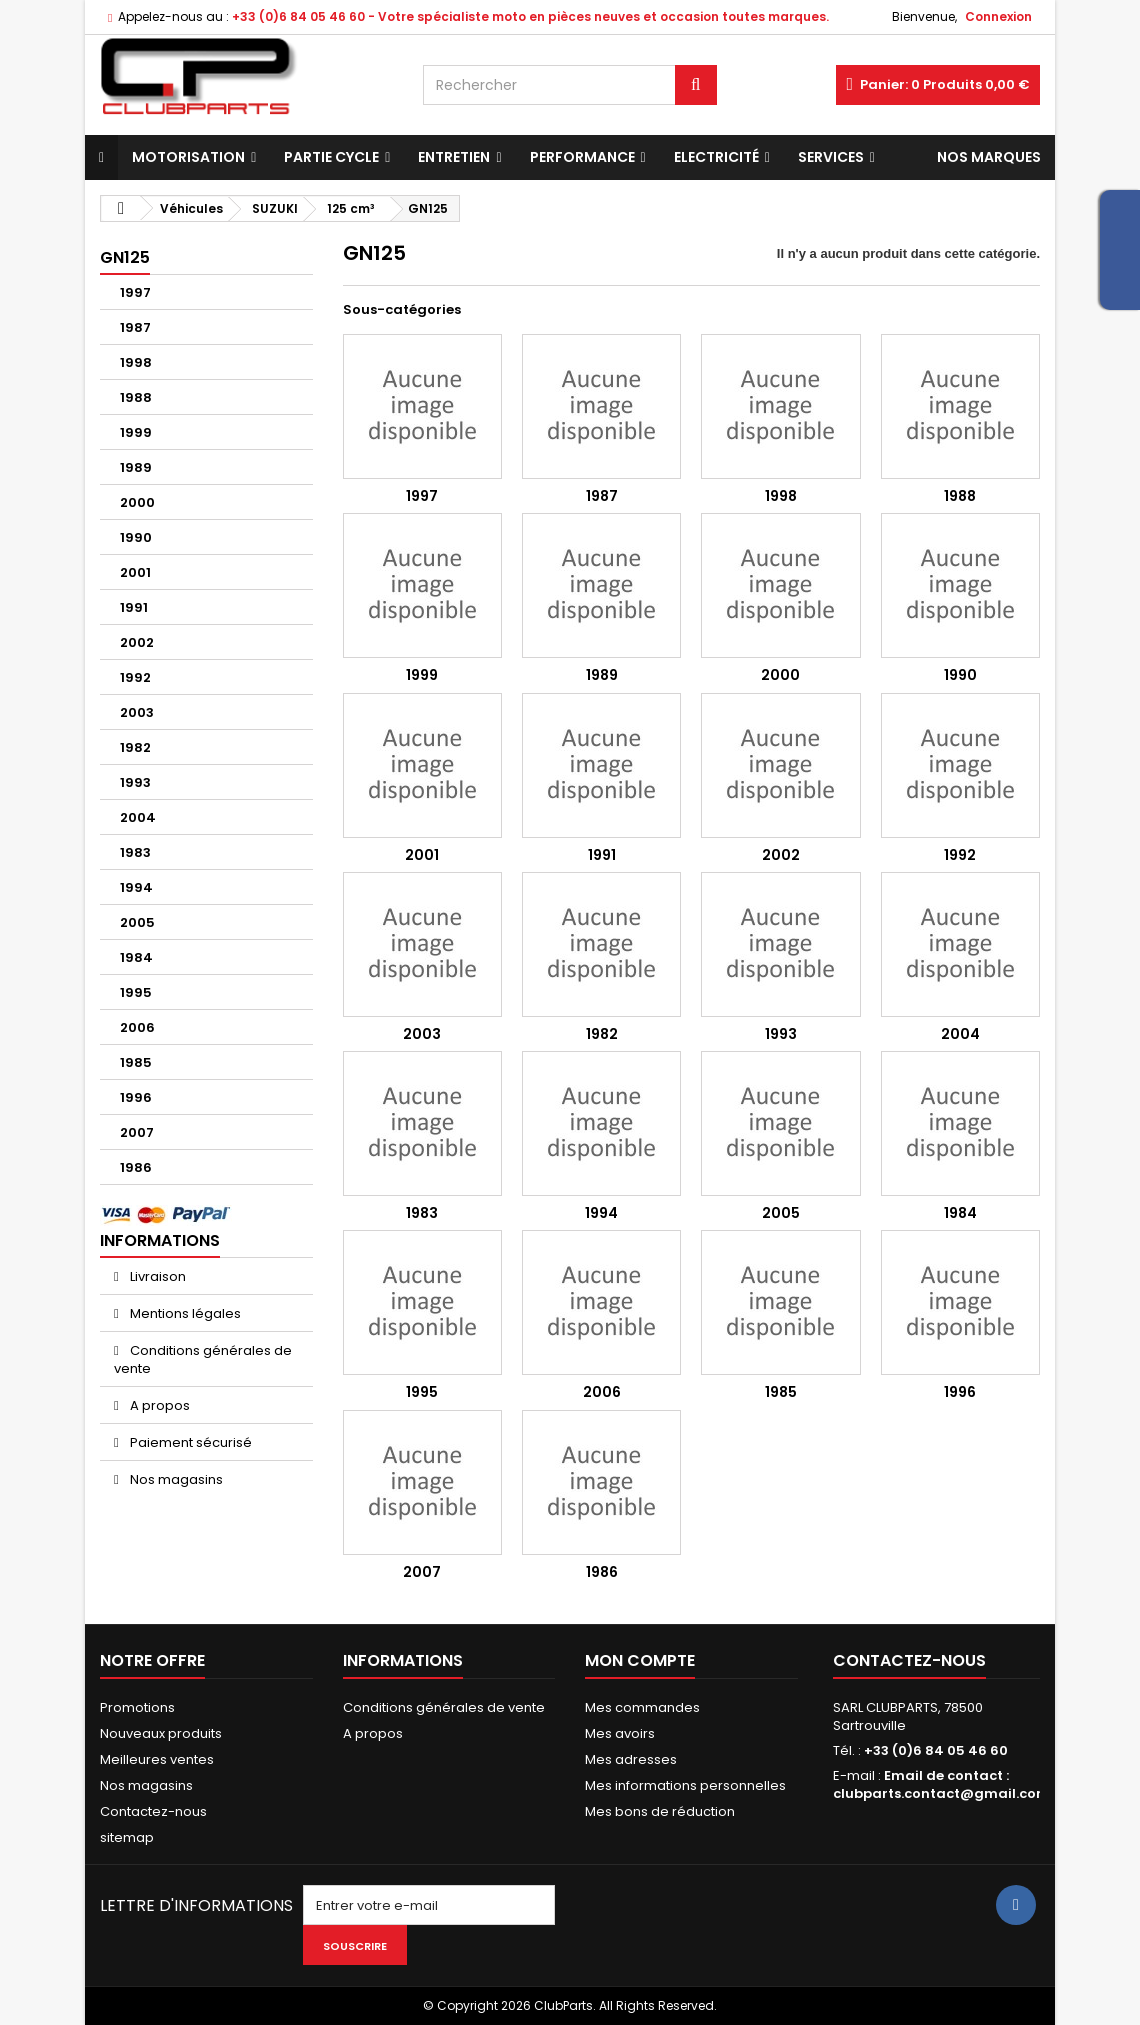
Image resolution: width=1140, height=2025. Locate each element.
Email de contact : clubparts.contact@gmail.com (941, 1784)
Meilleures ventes (157, 1759)
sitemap (127, 1837)
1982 (135, 747)
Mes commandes (642, 1707)
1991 (134, 607)
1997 (135, 292)
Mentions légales (184, 1313)
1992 (135, 677)
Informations (160, 1240)
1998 (136, 362)
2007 (137, 1132)
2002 (137, 642)
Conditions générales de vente (203, 1359)
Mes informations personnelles (685, 1785)
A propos (158, 1405)
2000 (137, 502)
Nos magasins (175, 1479)
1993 (135, 782)
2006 (137, 1027)
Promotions (137, 1707)
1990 (136, 537)
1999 (136, 432)
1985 (136, 1062)
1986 (136, 1167)
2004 (138, 817)
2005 (137, 922)
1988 (136, 397)
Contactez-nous (153, 1811)
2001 (135, 572)
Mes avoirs (620, 1733)
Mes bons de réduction (660, 1811)
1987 (135, 327)
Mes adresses (631, 1759)
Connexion (998, 16)
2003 (137, 712)
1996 (136, 1097)
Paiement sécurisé (189, 1442)
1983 (135, 852)
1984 (136, 957)
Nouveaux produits (161, 1733)
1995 (136, 992)
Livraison (156, 1276)
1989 (136, 467)
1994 (136, 887)
